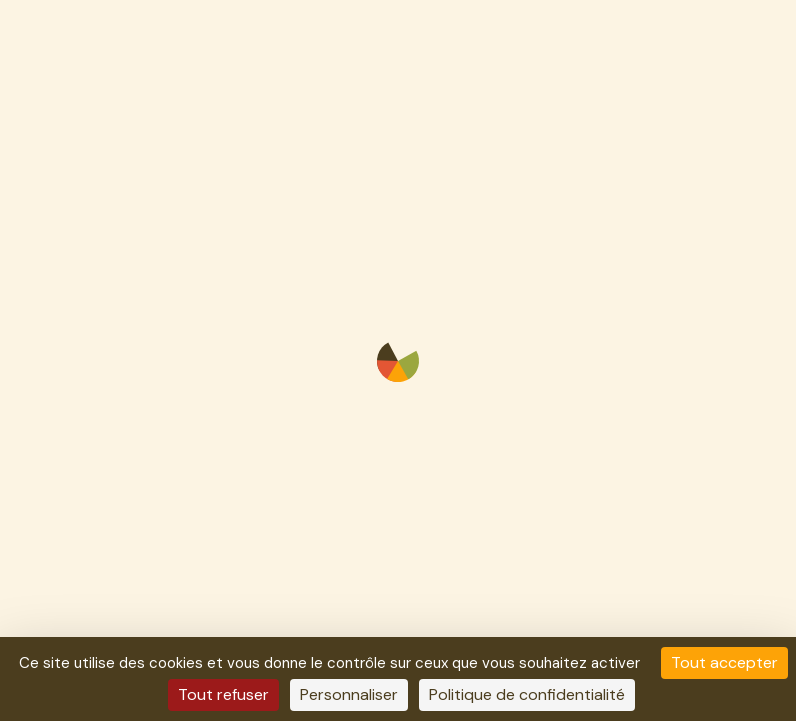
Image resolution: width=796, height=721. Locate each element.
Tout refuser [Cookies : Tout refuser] (223, 694)
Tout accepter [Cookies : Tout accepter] (724, 662)
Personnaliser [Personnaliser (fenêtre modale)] (349, 694)
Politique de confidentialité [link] (527, 694)
